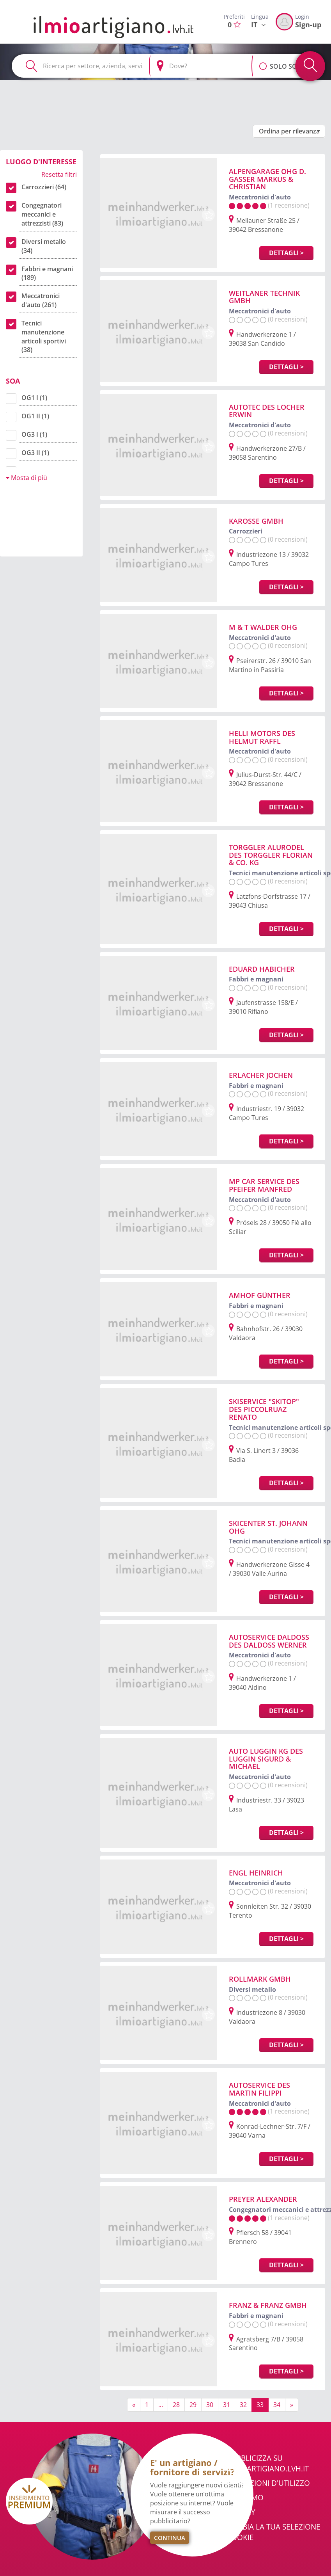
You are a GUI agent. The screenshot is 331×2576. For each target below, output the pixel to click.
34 (276, 2404)
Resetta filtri (59, 174)
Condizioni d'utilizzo (268, 2483)
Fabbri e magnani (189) (47, 273)
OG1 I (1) (34, 397)
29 (192, 2404)
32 (243, 2404)
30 (209, 2404)
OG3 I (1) (34, 434)
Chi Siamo (245, 2497)
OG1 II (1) (35, 416)
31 (226, 2404)
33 (260, 2404)
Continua (169, 2538)
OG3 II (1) (35, 452)
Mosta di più (26, 477)
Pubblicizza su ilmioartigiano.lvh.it (268, 2463)
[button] (263, 62)
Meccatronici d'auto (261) (40, 300)
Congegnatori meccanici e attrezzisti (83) (42, 214)
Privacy (241, 2512)
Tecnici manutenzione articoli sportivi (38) (43, 336)
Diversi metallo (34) (43, 246)
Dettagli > (286, 253)
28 (176, 2404)
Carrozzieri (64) (43, 187)
